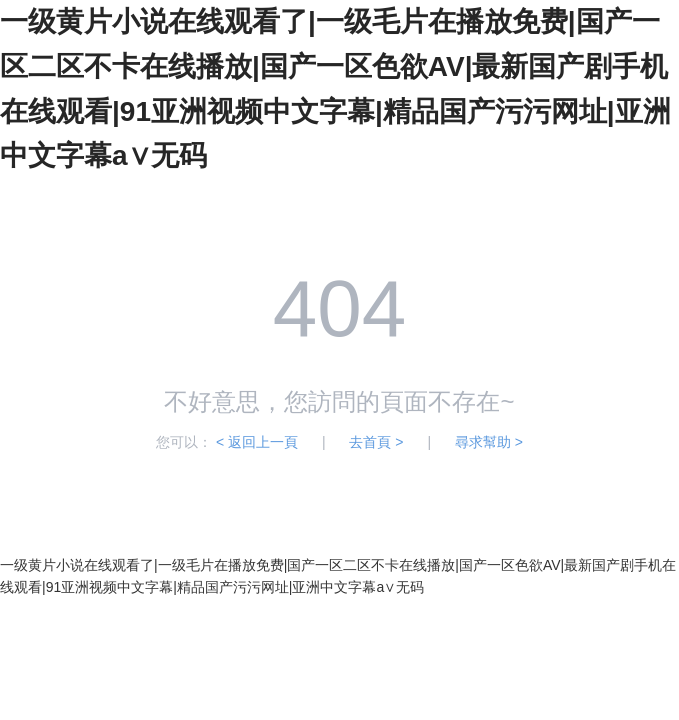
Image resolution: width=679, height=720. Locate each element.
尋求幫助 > (489, 442)
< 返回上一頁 (257, 442)
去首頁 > (376, 442)
